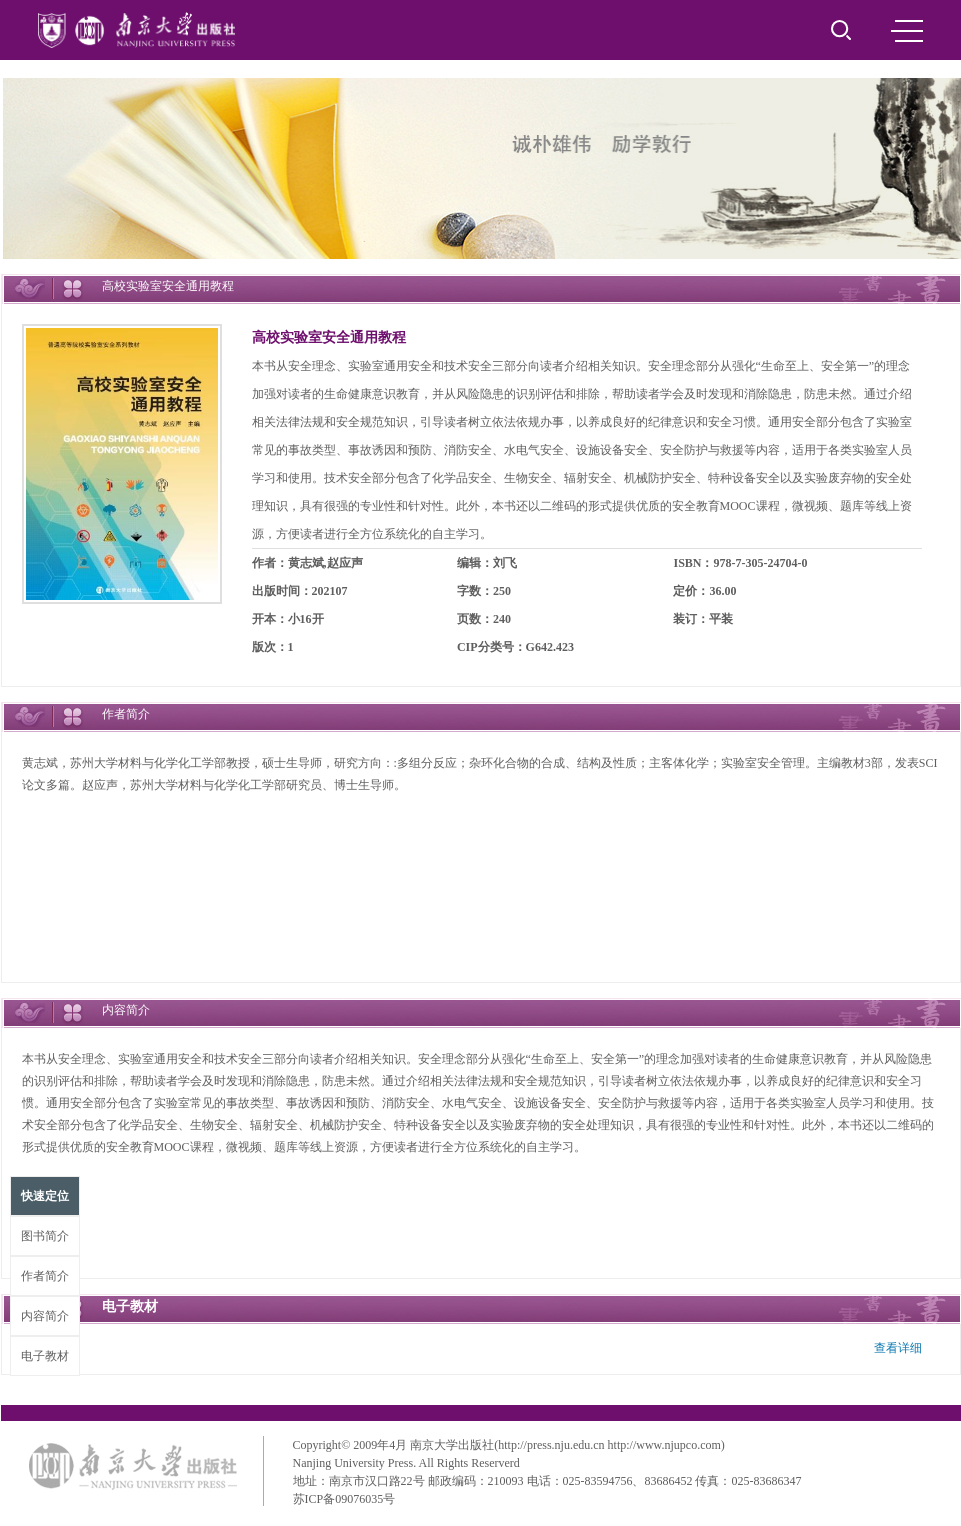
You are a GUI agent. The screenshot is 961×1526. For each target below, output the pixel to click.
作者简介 (45, 1276)
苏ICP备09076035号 (344, 1499)
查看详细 (898, 1348)
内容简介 (45, 1316)
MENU (907, 31)
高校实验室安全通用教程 (329, 337)
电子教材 (45, 1356)
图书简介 (45, 1236)
